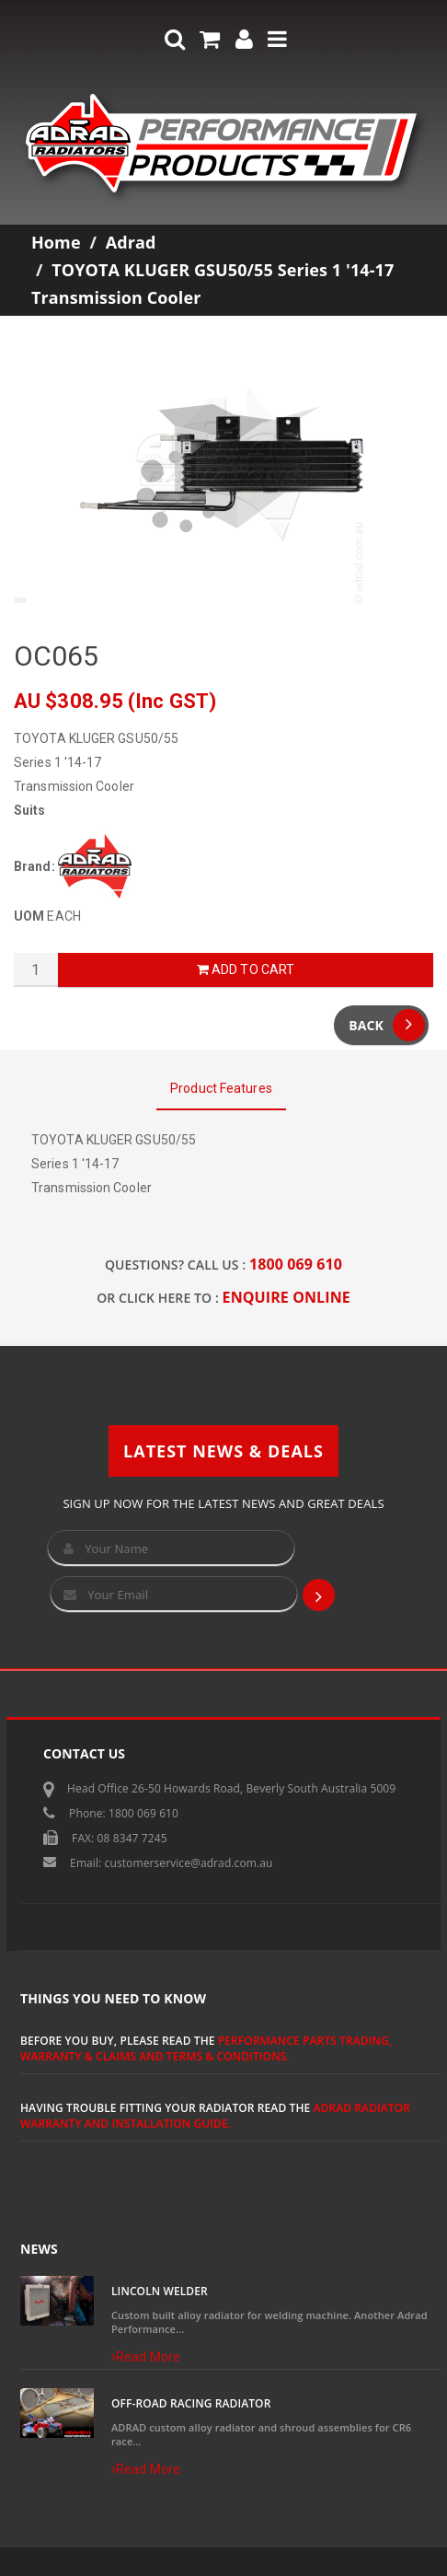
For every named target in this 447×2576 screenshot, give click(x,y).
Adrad (131, 242)
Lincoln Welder (159, 2291)
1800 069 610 (295, 1264)
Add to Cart (245, 969)
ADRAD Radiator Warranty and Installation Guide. (215, 2115)
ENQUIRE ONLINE (286, 1297)
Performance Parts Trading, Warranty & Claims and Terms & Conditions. (206, 2048)
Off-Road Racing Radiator (190, 2403)
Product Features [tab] (221, 1088)
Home (56, 242)
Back (387, 1025)
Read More (145, 2357)
